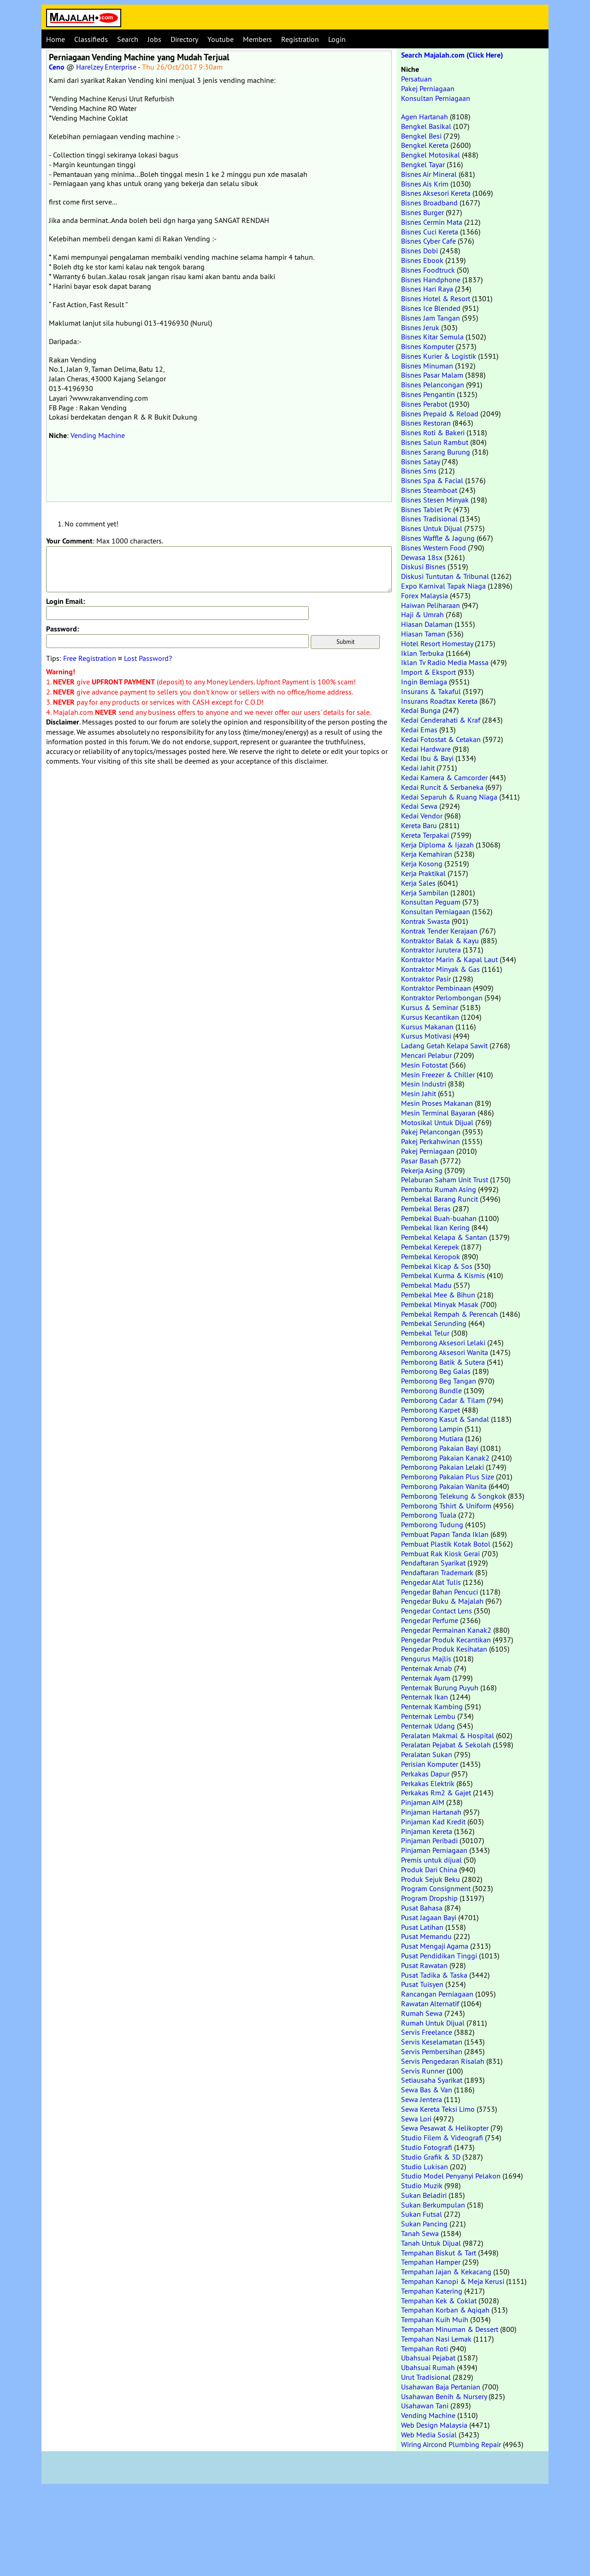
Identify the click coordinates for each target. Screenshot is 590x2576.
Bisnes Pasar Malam (432, 375)
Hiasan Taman (423, 633)
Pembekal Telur (425, 1333)
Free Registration (89, 658)
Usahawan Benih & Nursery (444, 2396)
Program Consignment (436, 1888)
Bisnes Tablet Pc (426, 509)
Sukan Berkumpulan (433, 2204)
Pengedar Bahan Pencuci (439, 1591)
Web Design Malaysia (434, 2425)
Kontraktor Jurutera (431, 949)
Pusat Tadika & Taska (434, 1975)
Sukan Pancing (424, 2223)
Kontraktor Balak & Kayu (440, 940)
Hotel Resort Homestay (437, 643)
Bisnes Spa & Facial (432, 480)
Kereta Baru (419, 825)
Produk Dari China (429, 1869)
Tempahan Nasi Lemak (436, 2338)
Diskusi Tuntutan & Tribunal (445, 576)
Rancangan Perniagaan (437, 1993)
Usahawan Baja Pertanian (440, 2386)
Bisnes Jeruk (420, 327)
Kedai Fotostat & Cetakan (441, 739)
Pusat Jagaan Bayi (428, 1917)
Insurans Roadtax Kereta (439, 701)
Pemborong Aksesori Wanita (444, 1352)
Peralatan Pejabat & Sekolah (446, 1744)
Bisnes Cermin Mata (431, 222)
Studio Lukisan (424, 2166)
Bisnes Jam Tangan (430, 317)
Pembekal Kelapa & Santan (444, 1237)
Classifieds (91, 39)
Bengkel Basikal (426, 126)
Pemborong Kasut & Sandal (445, 1419)
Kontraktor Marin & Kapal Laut (449, 959)
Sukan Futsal (421, 2214)
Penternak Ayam (425, 1677)
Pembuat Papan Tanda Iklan (445, 1534)
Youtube (220, 39)
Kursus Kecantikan (430, 1017)
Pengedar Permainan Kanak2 (446, 1630)
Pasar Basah (419, 1160)
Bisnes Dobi (419, 250)
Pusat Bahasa (421, 1907)
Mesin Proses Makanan (437, 1103)
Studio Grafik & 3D (430, 2156)
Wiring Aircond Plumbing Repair (451, 2444)
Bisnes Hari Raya (427, 288)
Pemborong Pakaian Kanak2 (445, 1457)
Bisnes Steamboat (429, 490)
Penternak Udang (428, 1725)
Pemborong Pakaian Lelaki (442, 1467)
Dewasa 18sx (421, 557)
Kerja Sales (418, 883)
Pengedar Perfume (429, 1620)
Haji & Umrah (422, 614)
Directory (184, 39)
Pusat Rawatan (424, 1965)
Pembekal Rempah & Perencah (449, 1314)
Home (55, 39)
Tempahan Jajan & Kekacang (446, 2271)
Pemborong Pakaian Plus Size (447, 1476)
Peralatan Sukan (426, 1754)
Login (337, 39)
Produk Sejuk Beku (430, 1879)
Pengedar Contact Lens (436, 1610)
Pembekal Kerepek (430, 1246)
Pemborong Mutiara (432, 1438)
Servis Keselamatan (431, 2041)
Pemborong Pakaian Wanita (444, 1486)
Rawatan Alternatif (430, 2003)
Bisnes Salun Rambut (434, 442)
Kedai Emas (419, 729)
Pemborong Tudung (432, 1524)
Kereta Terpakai (425, 835)
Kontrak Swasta (425, 921)
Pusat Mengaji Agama (434, 1946)
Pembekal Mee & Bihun (438, 1294)
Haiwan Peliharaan (430, 605)
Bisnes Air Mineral (429, 174)
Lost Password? (148, 658)
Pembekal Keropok (430, 1256)
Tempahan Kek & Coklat (439, 2300)
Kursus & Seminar (429, 1007)
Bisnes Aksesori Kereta (436, 193)
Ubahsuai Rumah (428, 2367)
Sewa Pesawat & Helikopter (445, 2127)
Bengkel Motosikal (430, 154)
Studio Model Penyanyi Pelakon (451, 2175)
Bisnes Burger (422, 212)
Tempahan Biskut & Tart (438, 2252)
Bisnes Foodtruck (428, 270)
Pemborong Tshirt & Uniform (446, 1505)
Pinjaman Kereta (426, 1831)
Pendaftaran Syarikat (433, 1562)
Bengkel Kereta (424, 145)
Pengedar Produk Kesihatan (444, 1648)
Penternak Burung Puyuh (439, 1687)
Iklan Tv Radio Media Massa (445, 662)
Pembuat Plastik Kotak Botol (445, 1543)
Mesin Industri (423, 1083)
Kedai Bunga (421, 710)
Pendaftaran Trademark (437, 1572)
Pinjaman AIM (422, 1802)
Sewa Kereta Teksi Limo (438, 2109)
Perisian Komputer (429, 1764)
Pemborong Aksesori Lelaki (443, 1342)
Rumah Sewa (421, 2013)
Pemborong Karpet (430, 1409)
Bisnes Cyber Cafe (428, 240)
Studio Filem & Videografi (442, 2137)
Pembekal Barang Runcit (439, 1198)
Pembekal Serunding (433, 1323)
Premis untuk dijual (431, 1859)
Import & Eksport (428, 672)
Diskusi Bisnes (423, 566)
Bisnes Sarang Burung (435, 451)
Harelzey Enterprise (106, 66)
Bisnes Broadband (429, 202)
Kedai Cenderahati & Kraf (440, 719)
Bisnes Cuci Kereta (429, 231)
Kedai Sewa (419, 806)
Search (127, 39)
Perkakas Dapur (425, 1773)
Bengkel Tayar (423, 164)
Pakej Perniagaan (427, 88)
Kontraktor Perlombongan (442, 997)
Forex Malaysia (424, 595)
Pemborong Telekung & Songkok (453, 1496)
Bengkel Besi (421, 135)
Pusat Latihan (422, 1927)
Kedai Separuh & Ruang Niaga (449, 796)
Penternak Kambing (432, 1706)
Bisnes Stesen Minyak (435, 499)
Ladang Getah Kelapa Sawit (444, 1045)
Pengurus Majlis (426, 1658)
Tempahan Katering (431, 2291)
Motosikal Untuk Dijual (437, 1122)
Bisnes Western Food (433, 547)
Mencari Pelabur (426, 1055)
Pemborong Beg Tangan (438, 1380)
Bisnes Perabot (424, 404)
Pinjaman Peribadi (429, 1840)
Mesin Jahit (418, 1093)
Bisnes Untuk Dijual (431, 528)
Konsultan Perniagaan (435, 98)
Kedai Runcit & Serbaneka (442, 787)
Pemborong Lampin (432, 1428)
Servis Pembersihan (431, 2051)
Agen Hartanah (424, 116)
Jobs (154, 39)
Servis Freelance (426, 2032)
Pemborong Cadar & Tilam (443, 1400)
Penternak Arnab (426, 1668)
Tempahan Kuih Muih (434, 2319)
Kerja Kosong (421, 863)
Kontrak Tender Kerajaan (439, 930)
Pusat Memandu (426, 1936)
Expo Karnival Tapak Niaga (443, 585)
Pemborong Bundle (431, 1390)
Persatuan (416, 78)
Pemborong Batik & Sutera (443, 1362)
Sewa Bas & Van (426, 2089)
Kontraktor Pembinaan (436, 988)
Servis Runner (423, 2070)
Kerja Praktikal (423, 873)
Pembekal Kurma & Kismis (443, 1275)
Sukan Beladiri (424, 2195)
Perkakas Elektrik (427, 1783)
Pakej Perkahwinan (430, 1141)
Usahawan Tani (424, 2405)
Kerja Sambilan (424, 892)
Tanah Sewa (420, 2233)
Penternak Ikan (424, 1696)
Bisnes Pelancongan (432, 384)
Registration (300, 39)
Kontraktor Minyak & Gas (440, 969)
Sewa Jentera (421, 2099)
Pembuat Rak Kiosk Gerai (440, 1553)
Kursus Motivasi (426, 1035)
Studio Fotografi (426, 2147)
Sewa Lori (416, 2118)
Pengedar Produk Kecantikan (446, 1639)
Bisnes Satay (420, 461)
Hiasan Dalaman (427, 624)
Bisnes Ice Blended (430, 308)
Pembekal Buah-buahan (439, 1218)
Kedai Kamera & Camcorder (444, 777)
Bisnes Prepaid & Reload (439, 413)
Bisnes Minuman (427, 365)
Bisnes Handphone (430, 279)
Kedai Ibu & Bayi (427, 758)
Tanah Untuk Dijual (431, 2243)
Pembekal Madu (426, 1285)
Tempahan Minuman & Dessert (449, 2329)
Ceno (57, 67)
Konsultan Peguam (430, 901)
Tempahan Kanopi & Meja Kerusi (452, 2281)
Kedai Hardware (426, 749)
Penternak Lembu (428, 1716)
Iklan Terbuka (422, 653)
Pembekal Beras (426, 1208)
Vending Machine (98, 435)
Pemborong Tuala (428, 1514)
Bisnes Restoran (426, 422)
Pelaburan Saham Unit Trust (444, 1179)
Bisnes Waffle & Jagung (438, 538)
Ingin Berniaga (424, 681)
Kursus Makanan (427, 1026)
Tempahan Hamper (430, 2261)
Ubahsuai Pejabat (428, 2357)
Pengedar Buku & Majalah (442, 1601)
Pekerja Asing (421, 1170)
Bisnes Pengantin (428, 394)
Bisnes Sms (419, 470)
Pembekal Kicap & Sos (436, 1266)
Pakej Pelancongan (430, 1131)
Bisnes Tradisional (429, 518)
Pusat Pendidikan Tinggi (439, 1955)
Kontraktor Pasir (426, 978)
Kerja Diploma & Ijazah (437, 844)
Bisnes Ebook (422, 260)
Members (257, 39)
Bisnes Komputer (427, 346)
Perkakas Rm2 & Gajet (436, 1792)
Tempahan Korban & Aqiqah (445, 2309)
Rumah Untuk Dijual (433, 2022)
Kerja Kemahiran (426, 854)
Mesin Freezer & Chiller (438, 1074)
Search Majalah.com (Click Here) (452, 55)
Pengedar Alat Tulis (431, 1582)
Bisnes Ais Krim (424, 183)
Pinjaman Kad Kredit (433, 1821)
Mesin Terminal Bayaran (438, 1112)
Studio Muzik (421, 2185)
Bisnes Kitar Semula (432, 336)
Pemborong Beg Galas (436, 1371)
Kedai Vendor (421, 815)
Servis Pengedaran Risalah (442, 2061)
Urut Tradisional (426, 2377)
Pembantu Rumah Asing (438, 1189)
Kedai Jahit (418, 767)
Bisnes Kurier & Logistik (438, 356)
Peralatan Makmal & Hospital (447, 1735)
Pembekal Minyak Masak (439, 1304)
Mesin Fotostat (424, 1064)
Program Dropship (429, 1898)
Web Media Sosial (429, 2434)
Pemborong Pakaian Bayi (439, 1448)
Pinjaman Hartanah (431, 1812)
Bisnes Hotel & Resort (435, 298)
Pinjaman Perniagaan (434, 1850)
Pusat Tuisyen (422, 1984)
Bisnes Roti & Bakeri (433, 432)
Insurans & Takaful (431, 691)
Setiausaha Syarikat (431, 2080)
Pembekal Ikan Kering (435, 1227)
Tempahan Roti (424, 2348)
